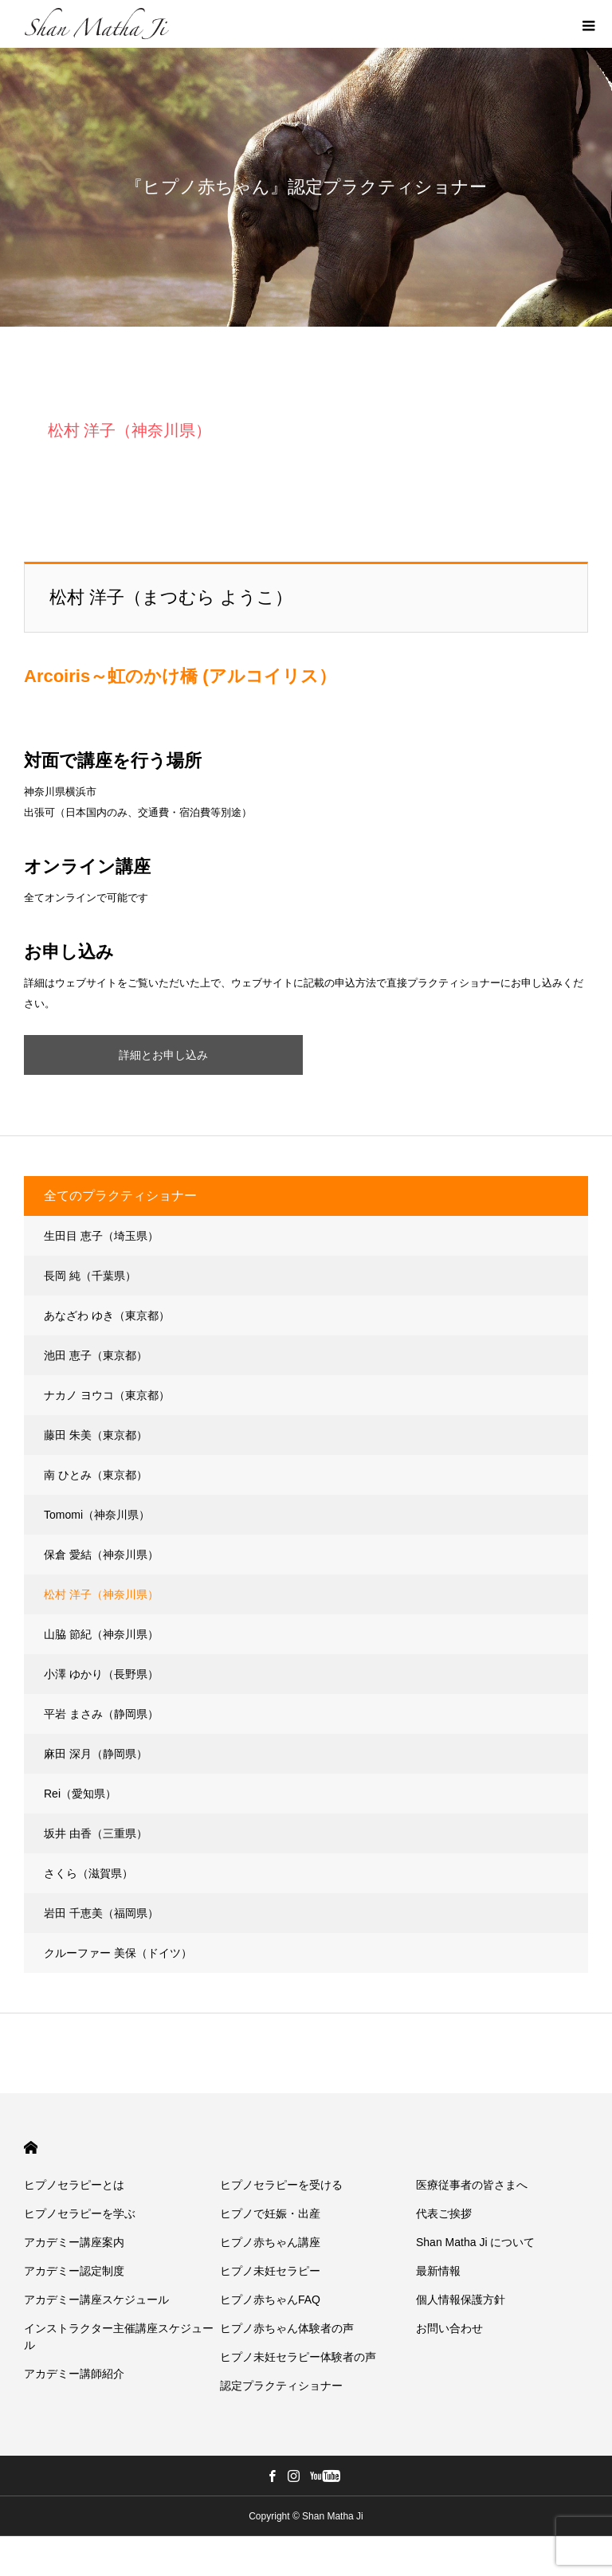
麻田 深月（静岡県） (95, 1753)
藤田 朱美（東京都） (95, 1435)
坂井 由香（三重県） (95, 1833)
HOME (30, 2148)
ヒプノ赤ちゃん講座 (270, 2242)
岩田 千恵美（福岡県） (101, 1913)
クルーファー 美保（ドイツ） (118, 1953)
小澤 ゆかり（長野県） (101, 1674)
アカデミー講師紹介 (74, 2373)
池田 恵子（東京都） (95, 1355)
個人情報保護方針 (460, 2299)
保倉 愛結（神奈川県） (101, 1554)
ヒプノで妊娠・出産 (270, 2213)
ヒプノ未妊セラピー (270, 2270)
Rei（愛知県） (80, 1793)
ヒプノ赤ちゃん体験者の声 (287, 2328)
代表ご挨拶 (444, 2213)
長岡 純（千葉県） (90, 1275)
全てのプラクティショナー (120, 1195)
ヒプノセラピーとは (74, 2184)
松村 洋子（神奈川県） (101, 1594)
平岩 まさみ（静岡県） (101, 1714)
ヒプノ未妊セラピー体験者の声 (298, 2357)
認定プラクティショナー (281, 2385)
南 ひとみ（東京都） (95, 1474)
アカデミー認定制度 (74, 2270)
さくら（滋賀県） (88, 1873)
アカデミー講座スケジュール (96, 2299)
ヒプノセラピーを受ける (281, 2184)
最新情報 (438, 2270)
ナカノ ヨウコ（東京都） (107, 1395)
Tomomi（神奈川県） (97, 1514)
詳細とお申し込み (163, 1055)
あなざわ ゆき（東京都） (107, 1315)
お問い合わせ (449, 2328)
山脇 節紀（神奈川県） (101, 1634)
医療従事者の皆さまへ (472, 2184)
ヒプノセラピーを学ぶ (79, 2213)
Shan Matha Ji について (475, 2242)
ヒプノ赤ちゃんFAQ (270, 2299)
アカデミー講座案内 (74, 2242)
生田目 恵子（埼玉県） (101, 1235)
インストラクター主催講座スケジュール (119, 2336)
